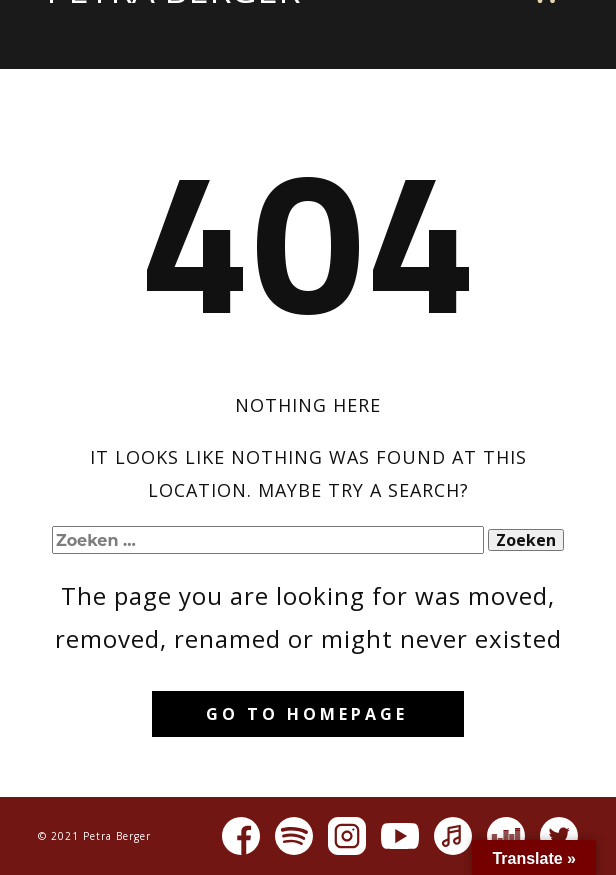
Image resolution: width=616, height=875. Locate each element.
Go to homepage (307, 714)
